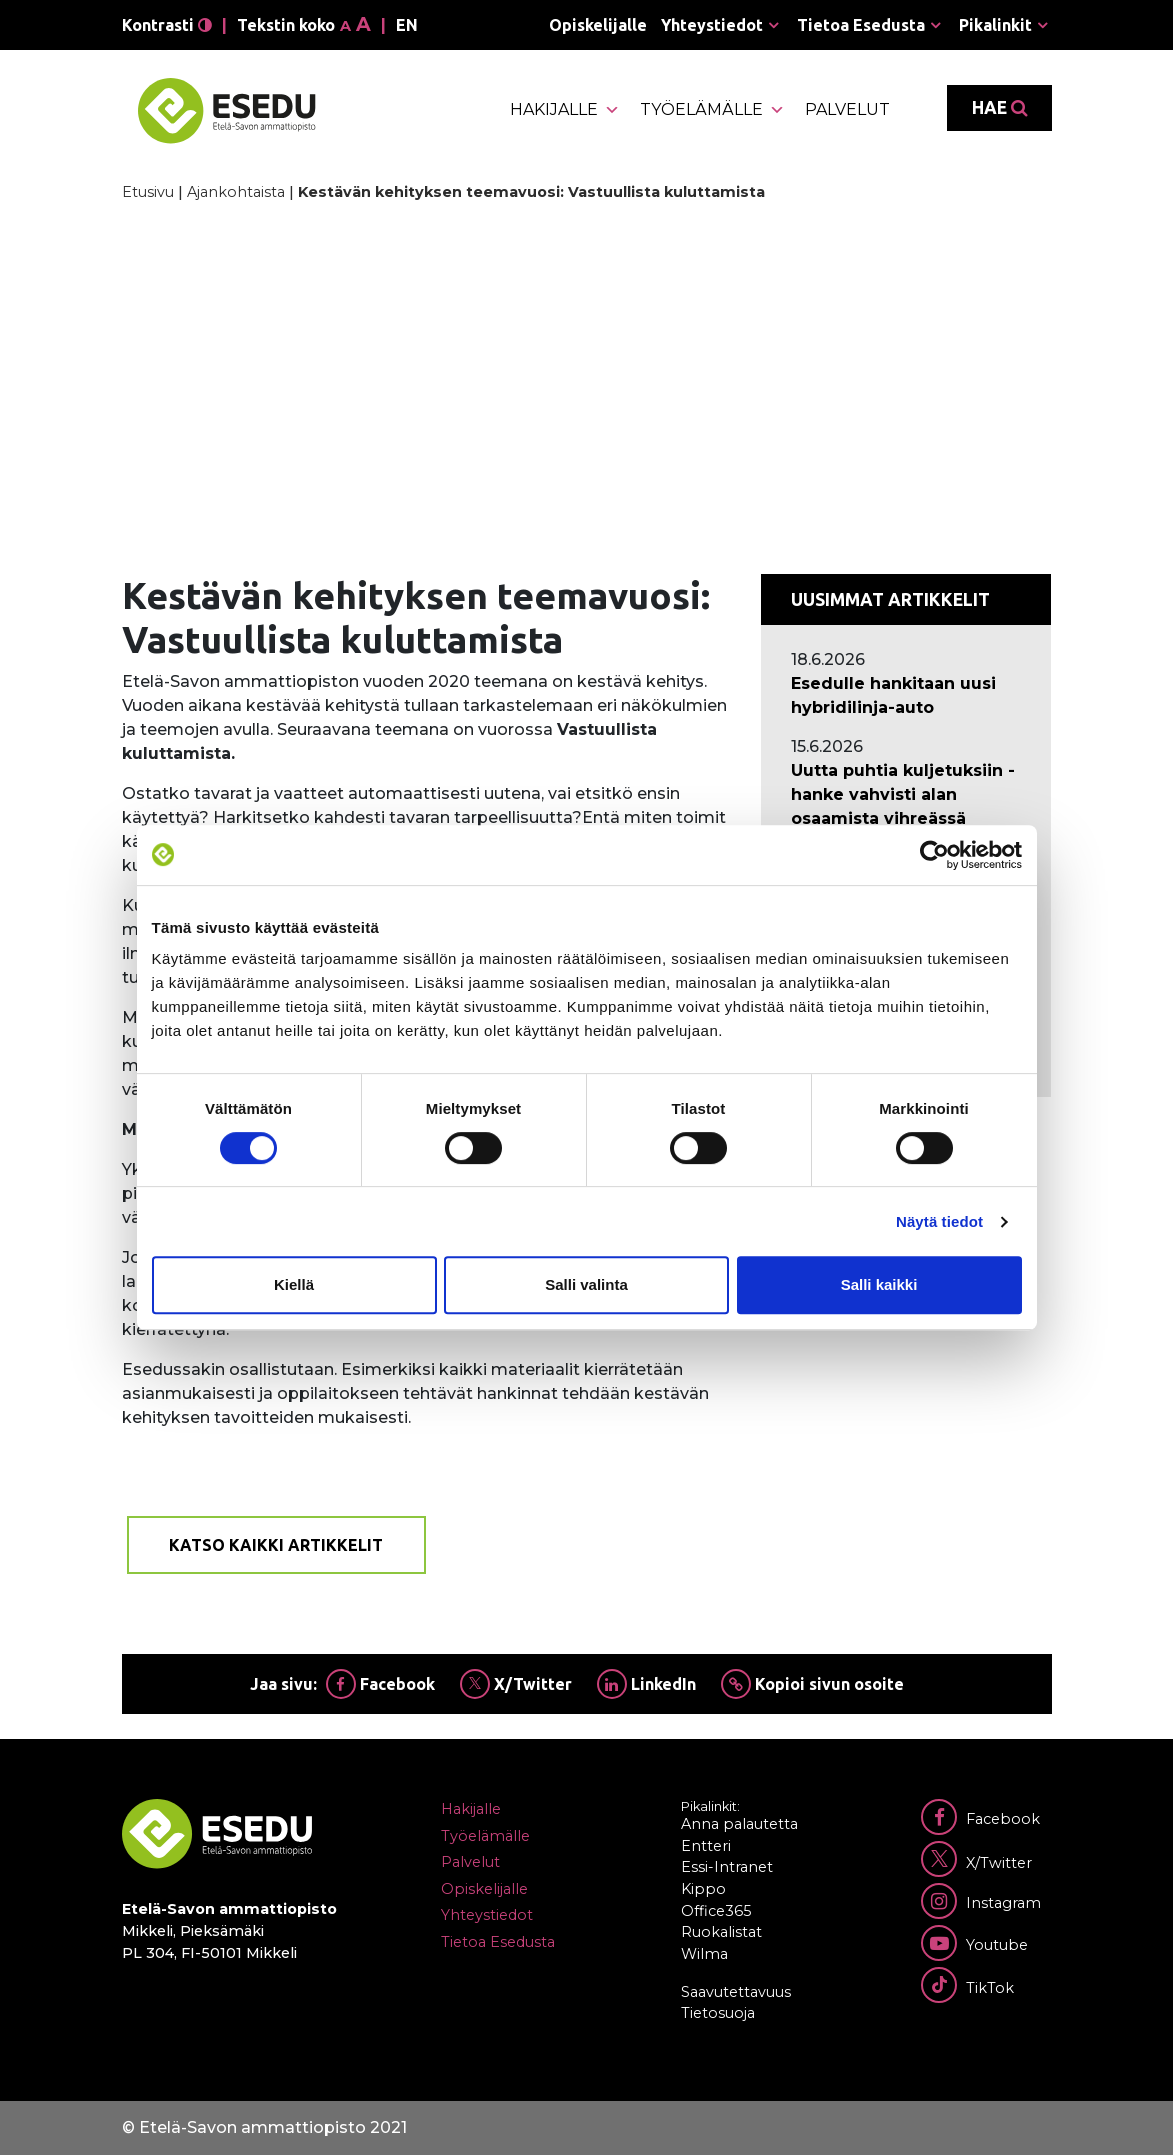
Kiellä (294, 1284)
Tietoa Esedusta (861, 25)
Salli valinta (586, 1284)
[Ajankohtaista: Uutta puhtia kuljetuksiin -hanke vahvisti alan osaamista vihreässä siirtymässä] (906, 807)
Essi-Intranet (727, 1867)
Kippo (703, 1889)
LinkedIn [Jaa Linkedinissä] (646, 1684)
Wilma (704, 1954)
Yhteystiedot (712, 25)
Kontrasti (167, 25)
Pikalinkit (995, 25)
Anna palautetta (739, 1824)
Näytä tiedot (939, 1221)
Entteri (706, 1846)
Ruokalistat (721, 1932)
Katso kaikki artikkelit (276, 1545)
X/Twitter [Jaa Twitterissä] (516, 1684)
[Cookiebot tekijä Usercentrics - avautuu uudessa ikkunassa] (934, 855)
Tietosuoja (718, 2013)
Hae (999, 108)
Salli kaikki (879, 1284)
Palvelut (847, 109)
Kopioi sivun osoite (812, 1684)
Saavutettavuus (736, 1992)
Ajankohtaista (236, 192)
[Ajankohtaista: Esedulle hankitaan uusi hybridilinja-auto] (906, 696)
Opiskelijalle (598, 25)
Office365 (716, 1911)
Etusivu (148, 192)
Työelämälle (712, 110)
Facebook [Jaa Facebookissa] (380, 1684)
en (407, 25)
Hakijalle (565, 110)
